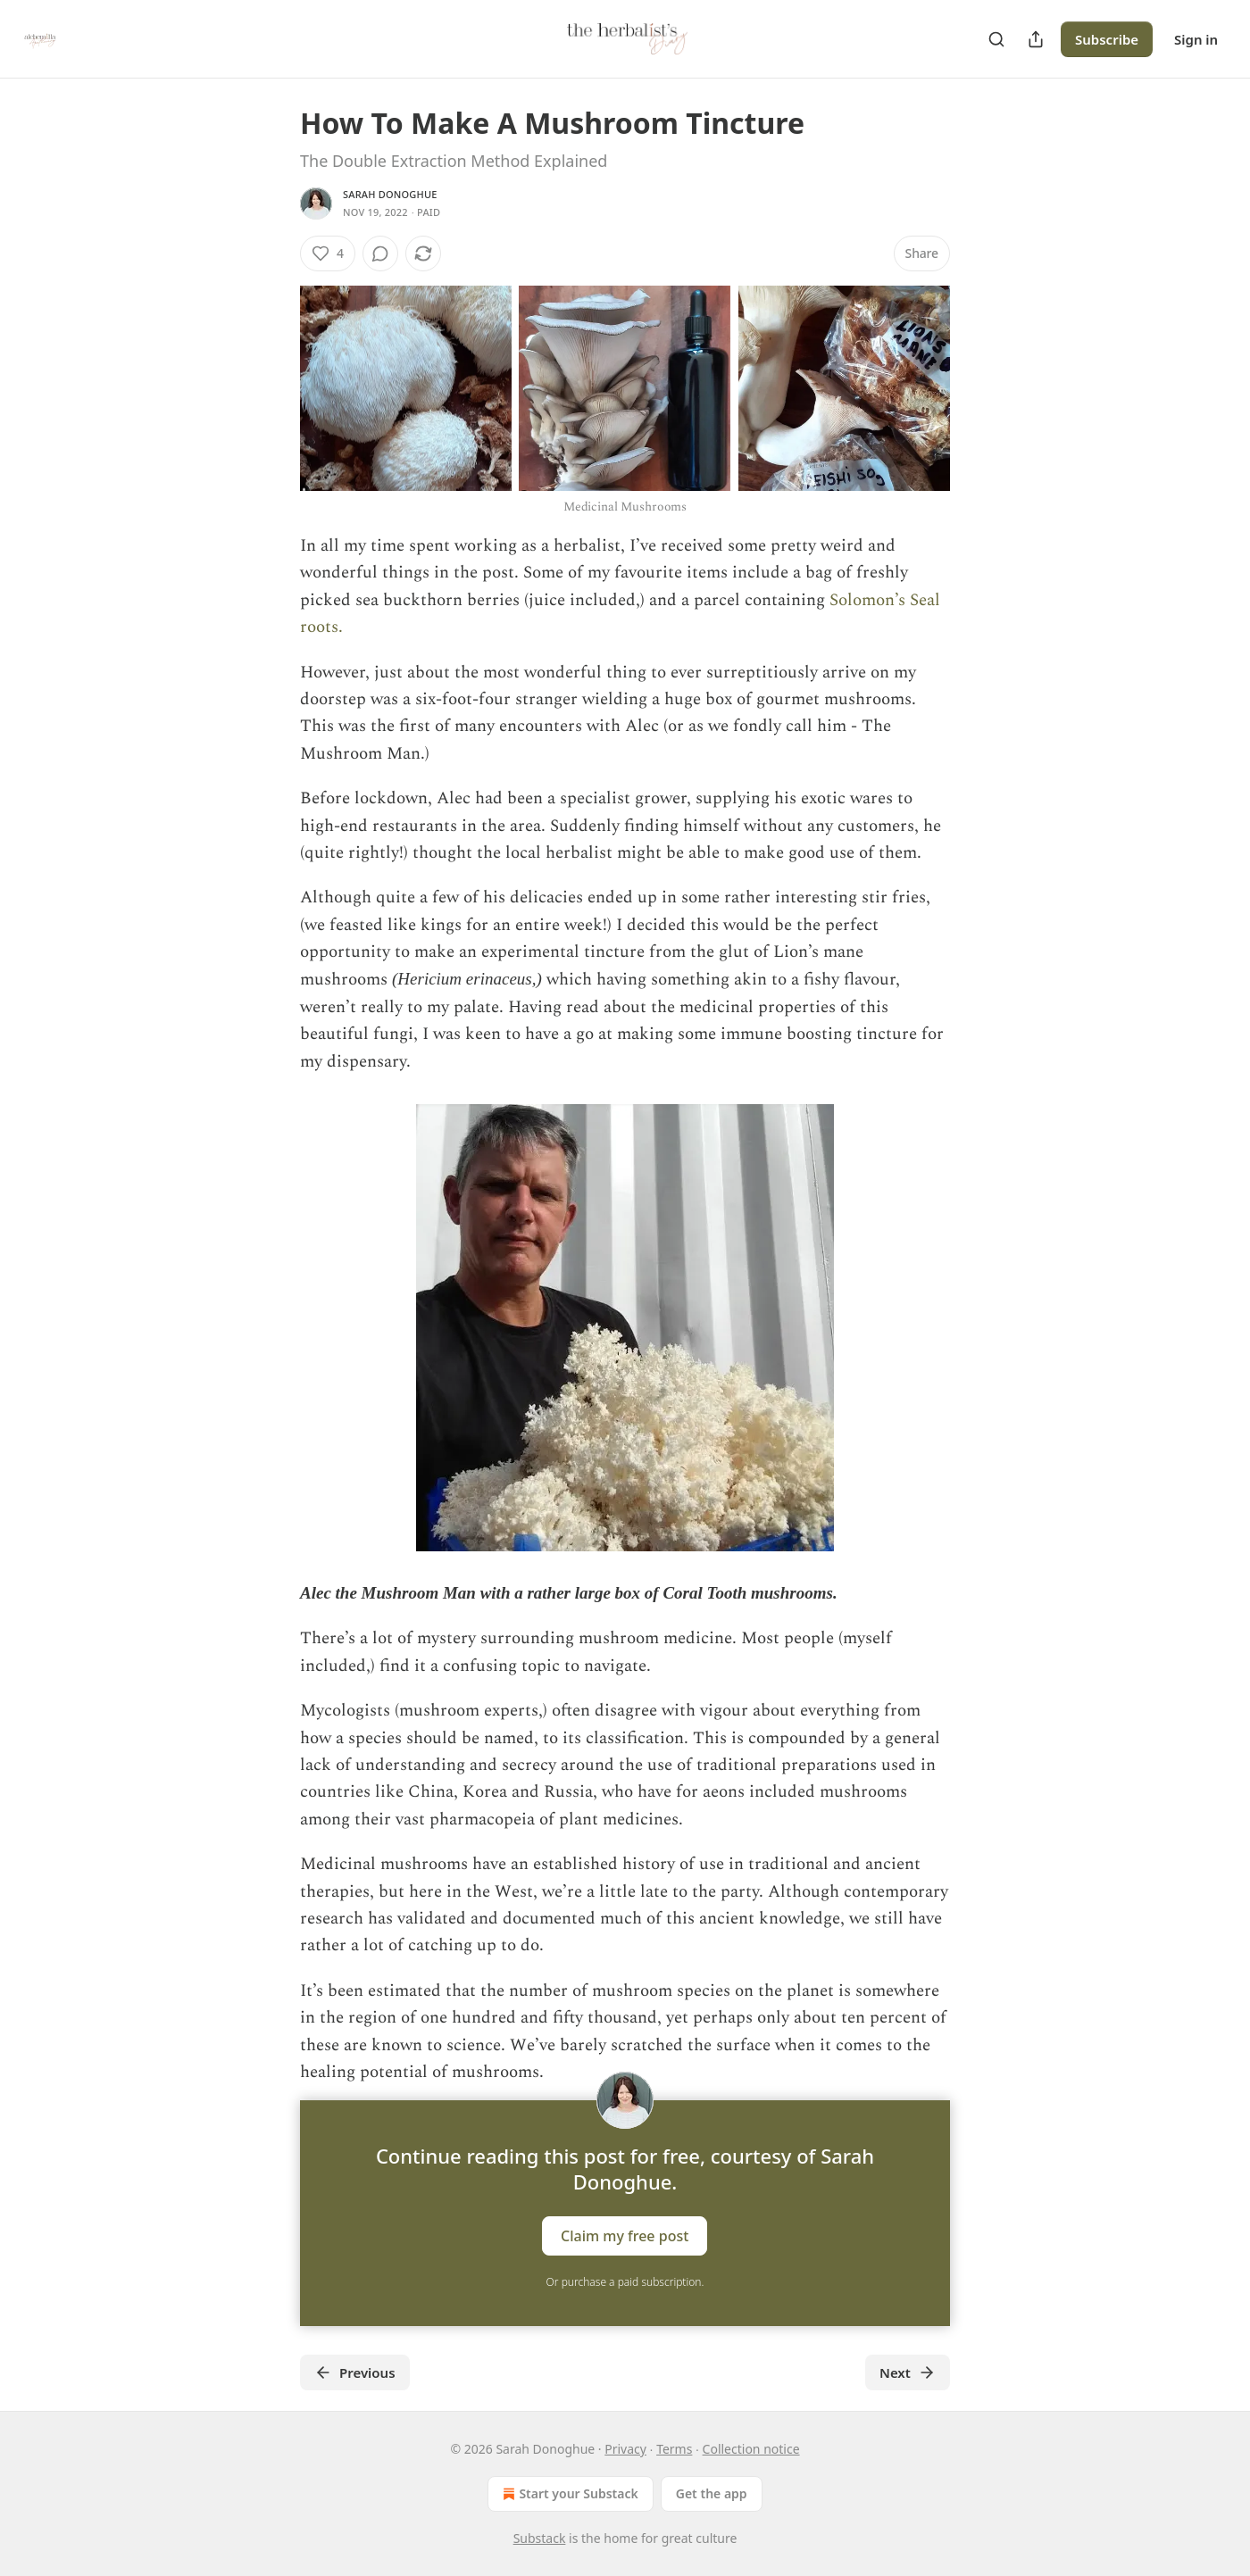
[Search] (996, 39)
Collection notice (751, 2448)
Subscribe (1106, 39)
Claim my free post (624, 2236)
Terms (674, 2448)
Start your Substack (568, 2494)
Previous (355, 2372)
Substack (539, 2538)
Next (907, 2372)
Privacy (625, 2448)
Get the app (711, 2493)
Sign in (1196, 39)
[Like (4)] (327, 253)
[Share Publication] (1036, 39)
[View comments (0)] (380, 253)
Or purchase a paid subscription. (625, 2281)
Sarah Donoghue (390, 194)
